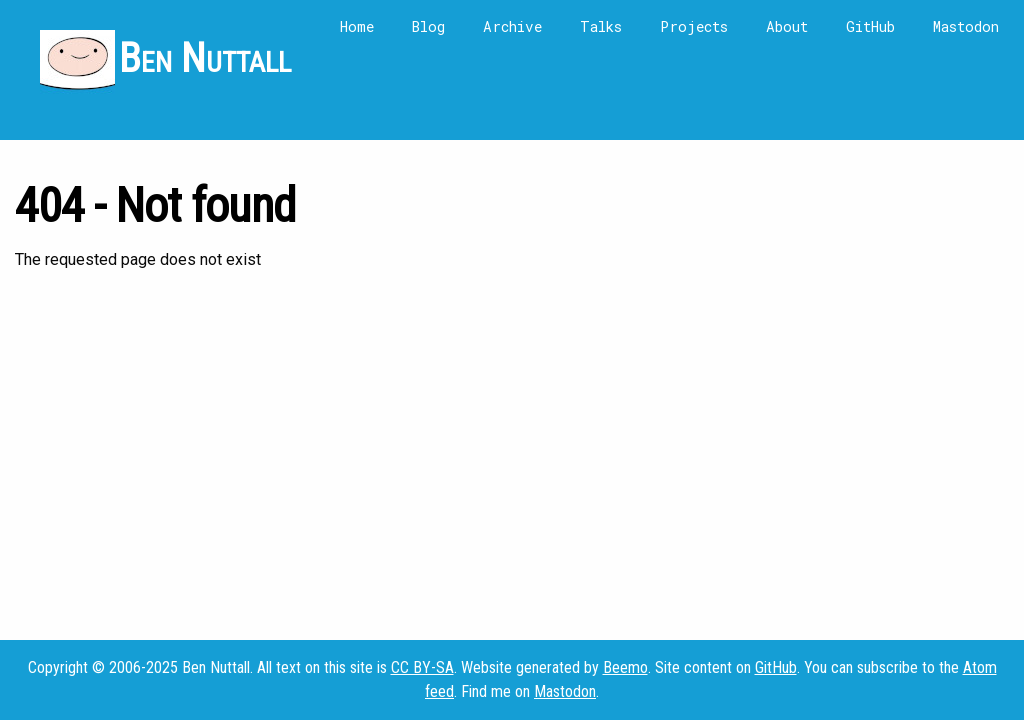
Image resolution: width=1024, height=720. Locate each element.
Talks (601, 26)
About (787, 26)
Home (357, 26)
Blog (428, 26)
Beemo (625, 667)
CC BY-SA (422, 667)
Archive (512, 26)
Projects (694, 26)
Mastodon (966, 26)
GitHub (870, 26)
